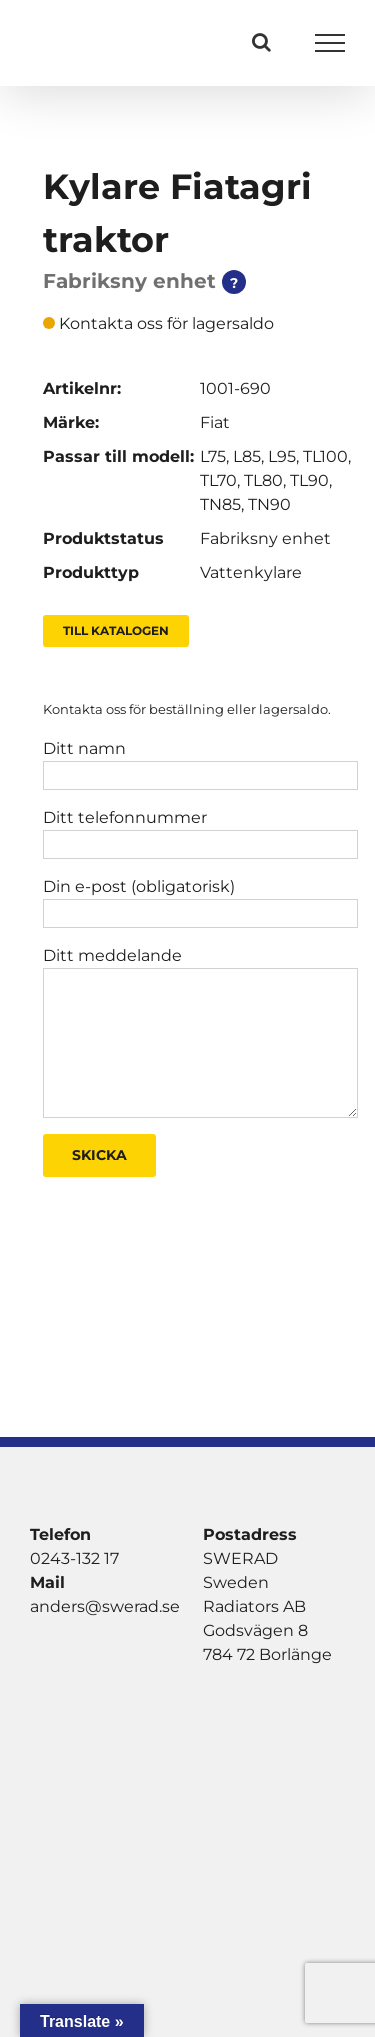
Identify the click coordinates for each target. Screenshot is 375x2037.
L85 (247, 456)
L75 (213, 456)
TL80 (263, 480)
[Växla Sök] (261, 42)
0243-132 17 (74, 1558)
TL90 (309, 480)
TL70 (218, 480)
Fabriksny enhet (265, 538)
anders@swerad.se (105, 1606)
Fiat (215, 422)
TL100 (325, 456)
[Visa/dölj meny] (330, 43)
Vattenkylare (251, 572)
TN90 (269, 504)
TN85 (220, 504)
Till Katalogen (116, 630)
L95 (282, 456)
